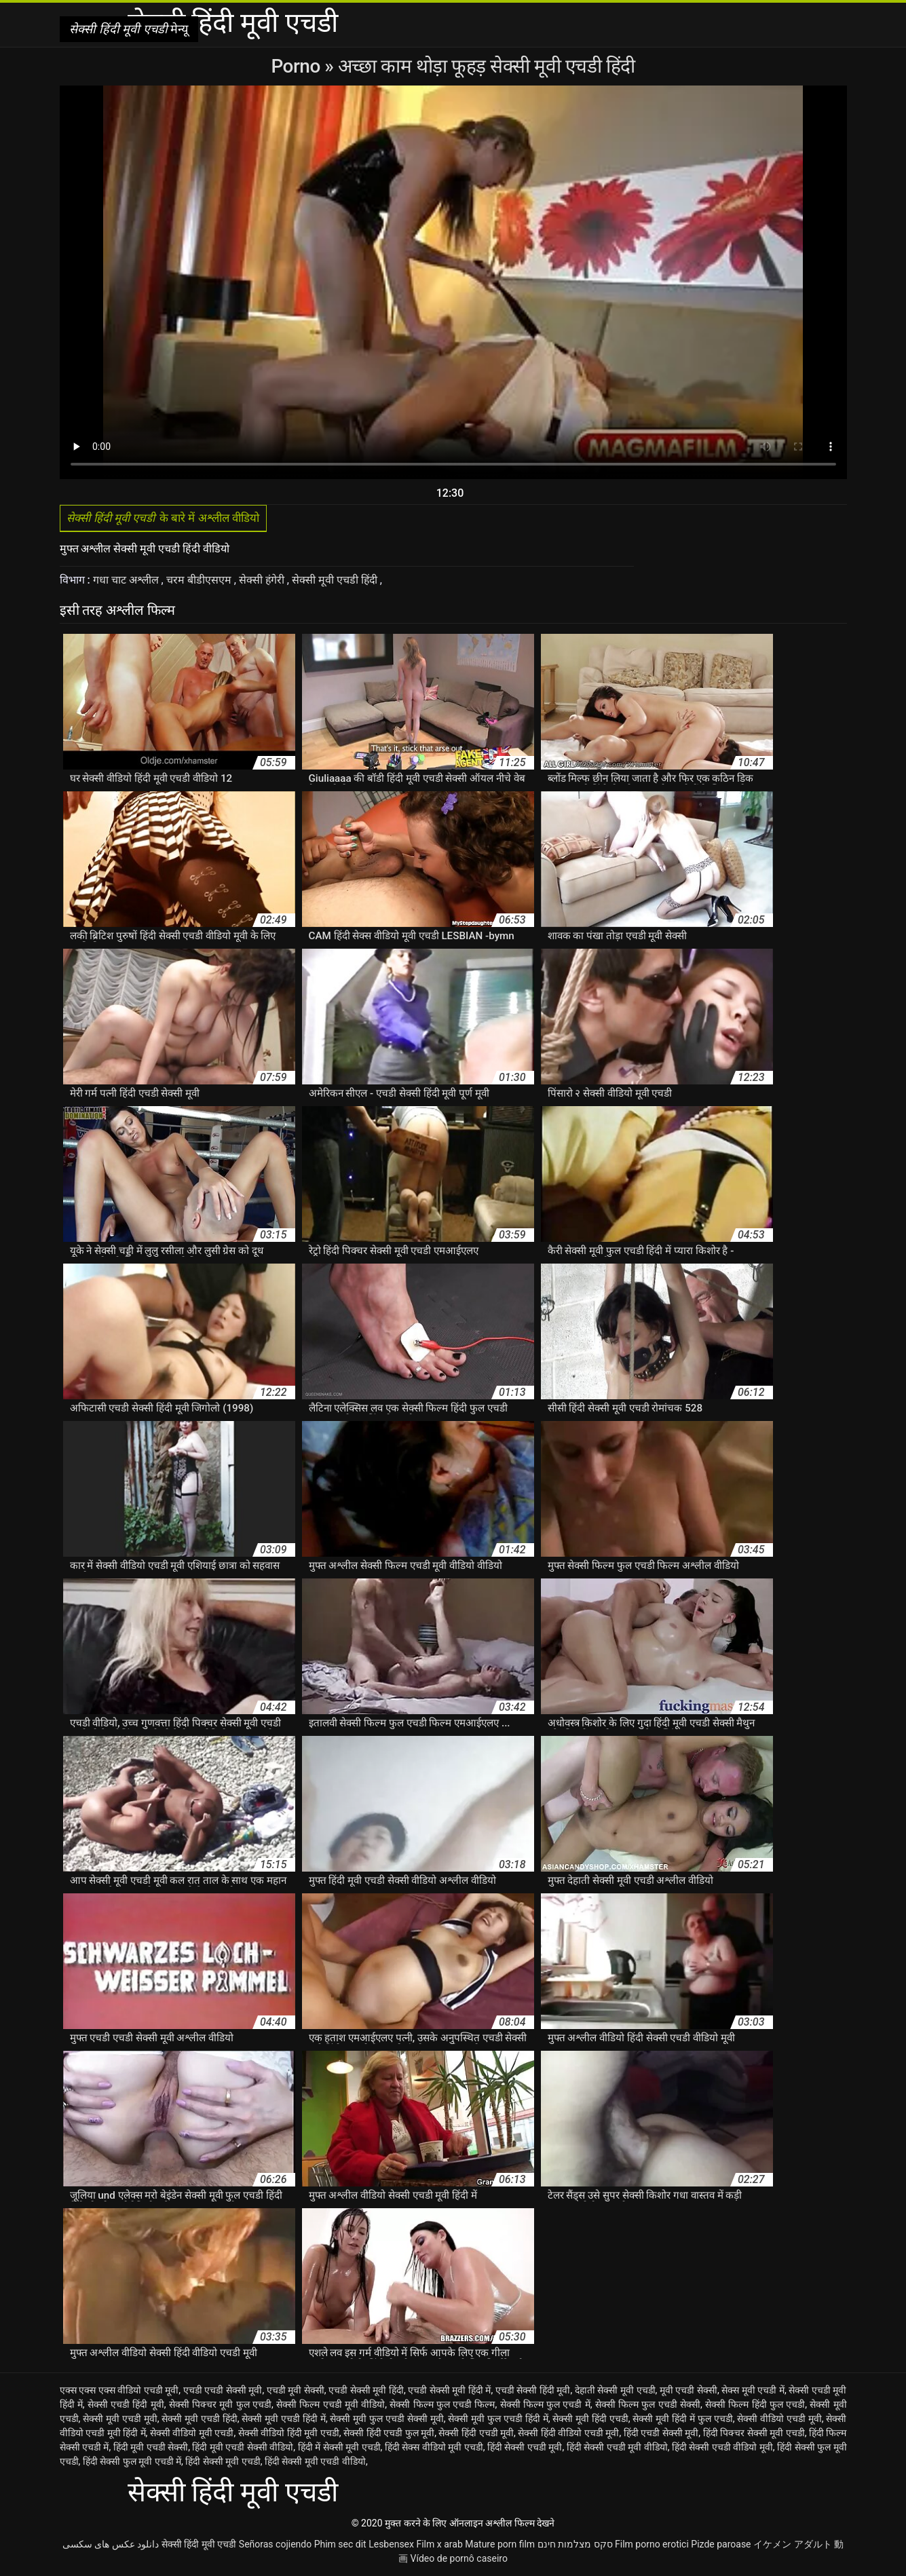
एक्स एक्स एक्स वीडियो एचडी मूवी (119, 2390)
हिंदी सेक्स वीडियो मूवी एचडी (434, 2447)
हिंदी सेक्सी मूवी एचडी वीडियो (315, 2461)
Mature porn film (500, 2544)
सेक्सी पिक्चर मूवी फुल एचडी (220, 2404)
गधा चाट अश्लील (127, 579)
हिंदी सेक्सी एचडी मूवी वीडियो (617, 2447)
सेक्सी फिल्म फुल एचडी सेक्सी (647, 2404)
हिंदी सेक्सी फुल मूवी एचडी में (132, 2461)
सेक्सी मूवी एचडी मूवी (120, 2418)
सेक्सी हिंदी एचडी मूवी (476, 2432)
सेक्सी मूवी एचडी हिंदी (337, 579)
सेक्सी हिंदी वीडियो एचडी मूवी (568, 2432)
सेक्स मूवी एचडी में (753, 2390)
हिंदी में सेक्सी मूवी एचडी (339, 2447)
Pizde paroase (721, 2544)
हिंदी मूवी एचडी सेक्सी (150, 2447)
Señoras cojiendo (275, 2544)
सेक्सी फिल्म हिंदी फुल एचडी (755, 2404)
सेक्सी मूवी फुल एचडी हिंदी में (498, 2418)
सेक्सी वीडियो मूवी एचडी (192, 2432)
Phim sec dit (340, 2544)
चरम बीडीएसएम (200, 579)
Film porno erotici (652, 2544)
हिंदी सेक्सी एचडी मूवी (524, 2447)
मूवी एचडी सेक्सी (688, 2390)
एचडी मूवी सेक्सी (295, 2390)
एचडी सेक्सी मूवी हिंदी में (449, 2390)
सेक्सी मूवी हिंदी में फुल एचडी (682, 2418)
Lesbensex (391, 2544)
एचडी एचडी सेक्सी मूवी (223, 2390)
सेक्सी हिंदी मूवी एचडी (199, 2544)
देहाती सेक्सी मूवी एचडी (615, 2390)
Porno (297, 66)
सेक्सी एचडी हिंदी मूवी (126, 2404)
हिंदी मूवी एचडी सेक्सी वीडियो (242, 2447)
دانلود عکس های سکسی (110, 2544)
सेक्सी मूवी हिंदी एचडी (590, 2418)
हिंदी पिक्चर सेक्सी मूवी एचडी (754, 2432)
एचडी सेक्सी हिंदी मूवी (533, 2390)
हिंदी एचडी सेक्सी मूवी (661, 2432)
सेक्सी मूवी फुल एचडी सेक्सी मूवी (386, 2418)
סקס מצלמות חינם (575, 2544)
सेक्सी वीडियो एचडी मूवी (779, 2418)
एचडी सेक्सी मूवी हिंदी (366, 2390)
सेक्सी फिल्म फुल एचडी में (545, 2404)
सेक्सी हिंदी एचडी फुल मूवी (388, 2432)
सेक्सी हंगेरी (263, 579)
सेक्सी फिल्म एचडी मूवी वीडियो (330, 2404)
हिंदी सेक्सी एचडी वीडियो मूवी (722, 2447)
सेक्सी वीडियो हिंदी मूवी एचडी (288, 2432)
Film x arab (439, 2544)
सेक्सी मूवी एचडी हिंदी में (283, 2418)
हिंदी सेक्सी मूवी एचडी (222, 2461)
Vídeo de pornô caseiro (459, 2558)
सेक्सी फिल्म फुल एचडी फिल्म (442, 2404)
